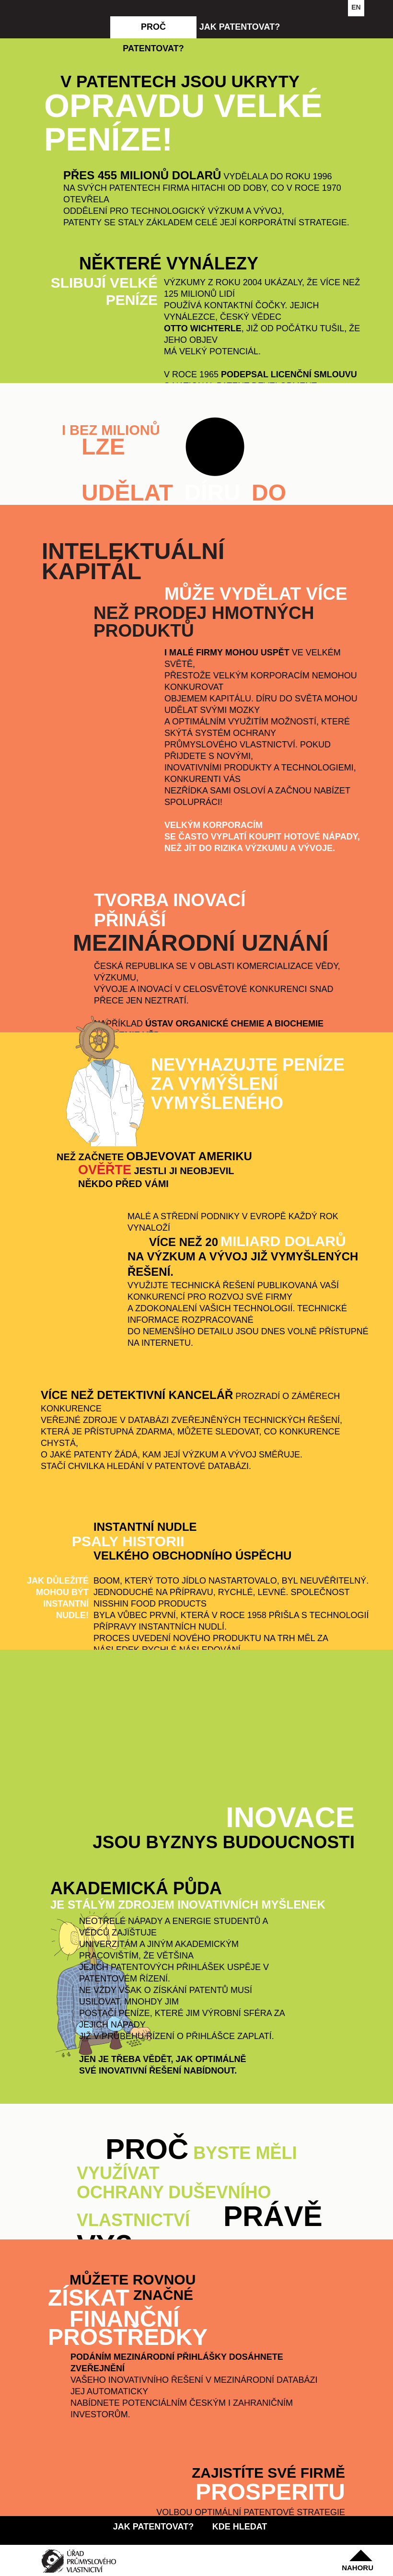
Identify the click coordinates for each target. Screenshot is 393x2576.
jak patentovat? (239, 27)
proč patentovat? (153, 30)
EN (355, 7)
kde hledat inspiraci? (239, 2530)
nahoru (357, 2568)
